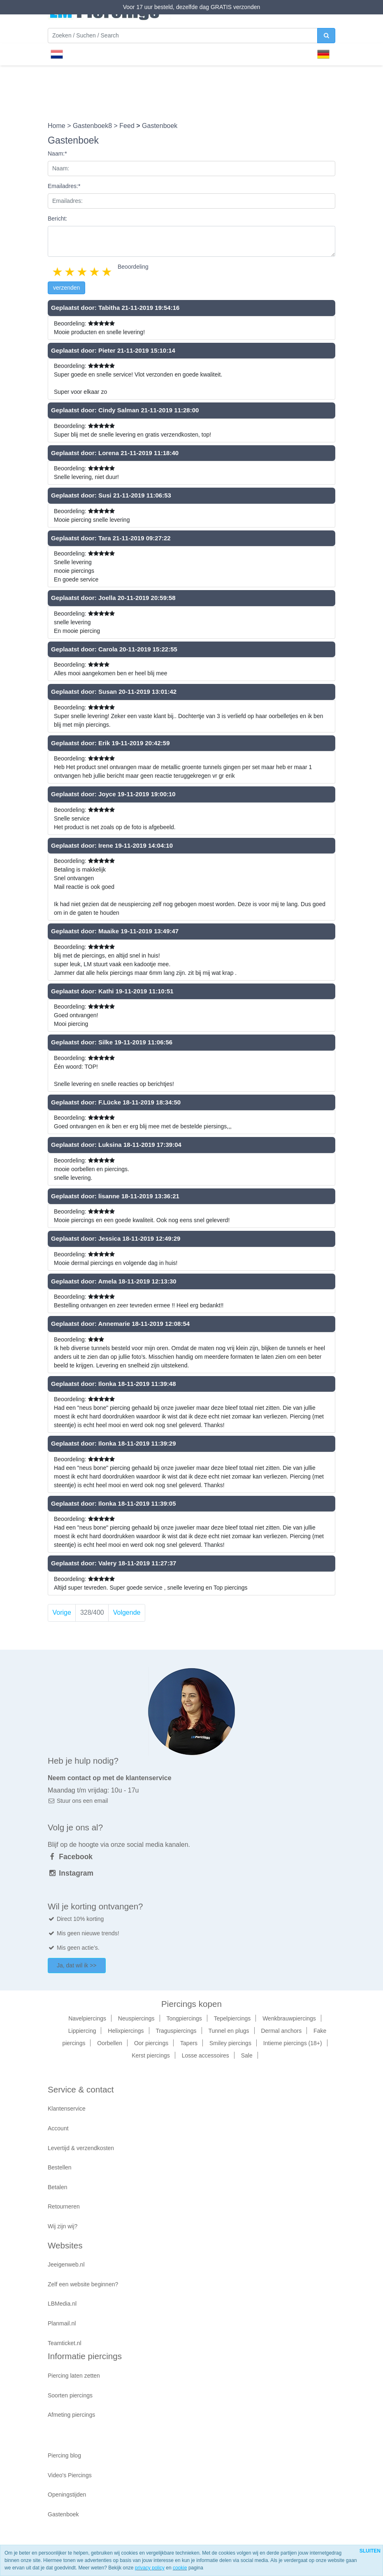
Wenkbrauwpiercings (289, 2018)
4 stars (95, 272)
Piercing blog (64, 2455)
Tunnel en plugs (228, 2030)
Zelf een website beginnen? (83, 2284)
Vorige (62, 1612)
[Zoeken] (183, 35)
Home (57, 125)
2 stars (70, 272)
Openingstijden (67, 2494)
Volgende (127, 1612)
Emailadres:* (64, 186)
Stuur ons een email (78, 1800)
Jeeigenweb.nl (66, 2264)
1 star (58, 272)
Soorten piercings (70, 2395)
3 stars (83, 272)
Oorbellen (109, 2043)
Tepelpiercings (232, 2018)
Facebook (70, 1857)
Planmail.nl (62, 2323)
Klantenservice (67, 2108)
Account (58, 2128)
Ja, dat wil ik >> (77, 1965)
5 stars (107, 272)
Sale (247, 2055)
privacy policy (150, 2568)
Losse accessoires (205, 2055)
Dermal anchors (281, 2030)
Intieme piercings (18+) (292, 2043)
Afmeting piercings (71, 2414)
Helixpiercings (126, 2030)
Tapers (188, 2043)
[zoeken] (326, 35)
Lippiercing (82, 2030)
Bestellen (60, 2167)
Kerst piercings (151, 2055)
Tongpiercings (184, 2018)
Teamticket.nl (64, 2343)
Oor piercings (151, 2043)
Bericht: (57, 218)
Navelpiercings (87, 2018)
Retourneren (64, 2206)
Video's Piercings (70, 2475)
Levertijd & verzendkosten (81, 2148)
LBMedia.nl (62, 2303)
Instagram (70, 1873)
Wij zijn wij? (62, 2226)
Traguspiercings (176, 2030)
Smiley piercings (230, 2043)
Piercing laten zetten (74, 2375)
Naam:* (57, 153)
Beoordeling (133, 266)
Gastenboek (63, 2514)
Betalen (57, 2187)
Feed (127, 125)
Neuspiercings (136, 2018)
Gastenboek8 (93, 125)
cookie (180, 2568)
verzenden (66, 287)
